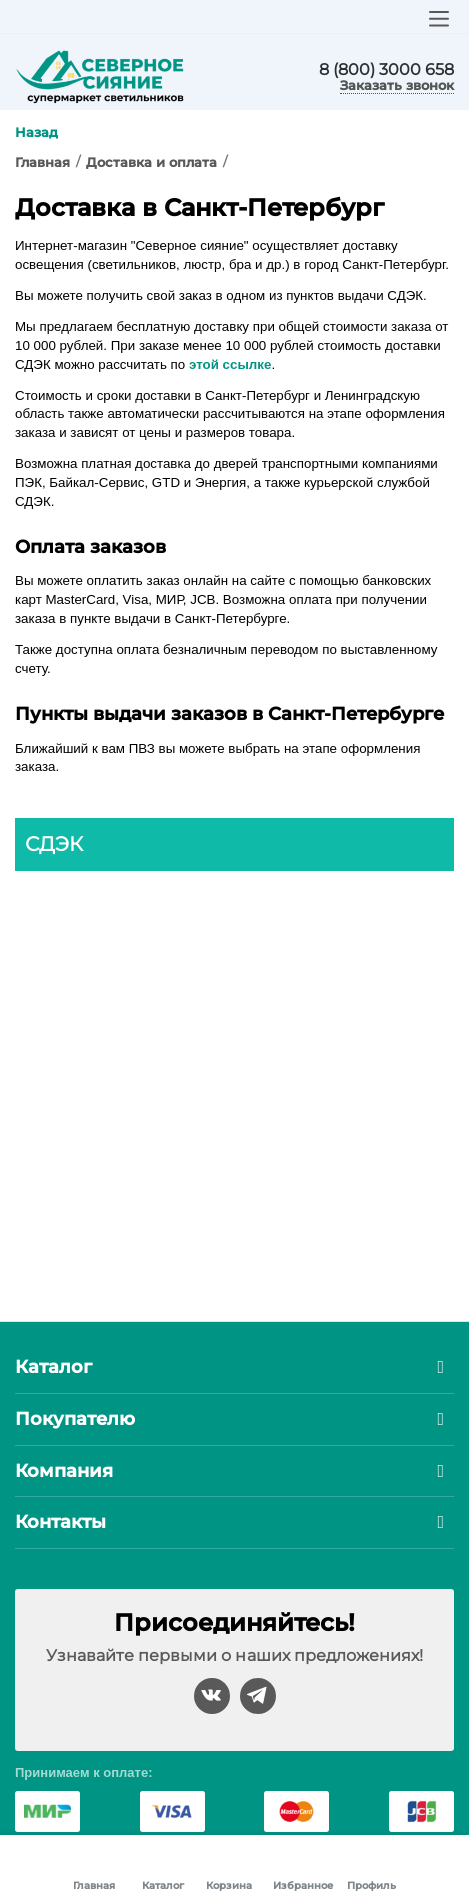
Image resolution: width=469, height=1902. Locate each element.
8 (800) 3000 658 (386, 70)
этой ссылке (230, 364)
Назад (36, 132)
